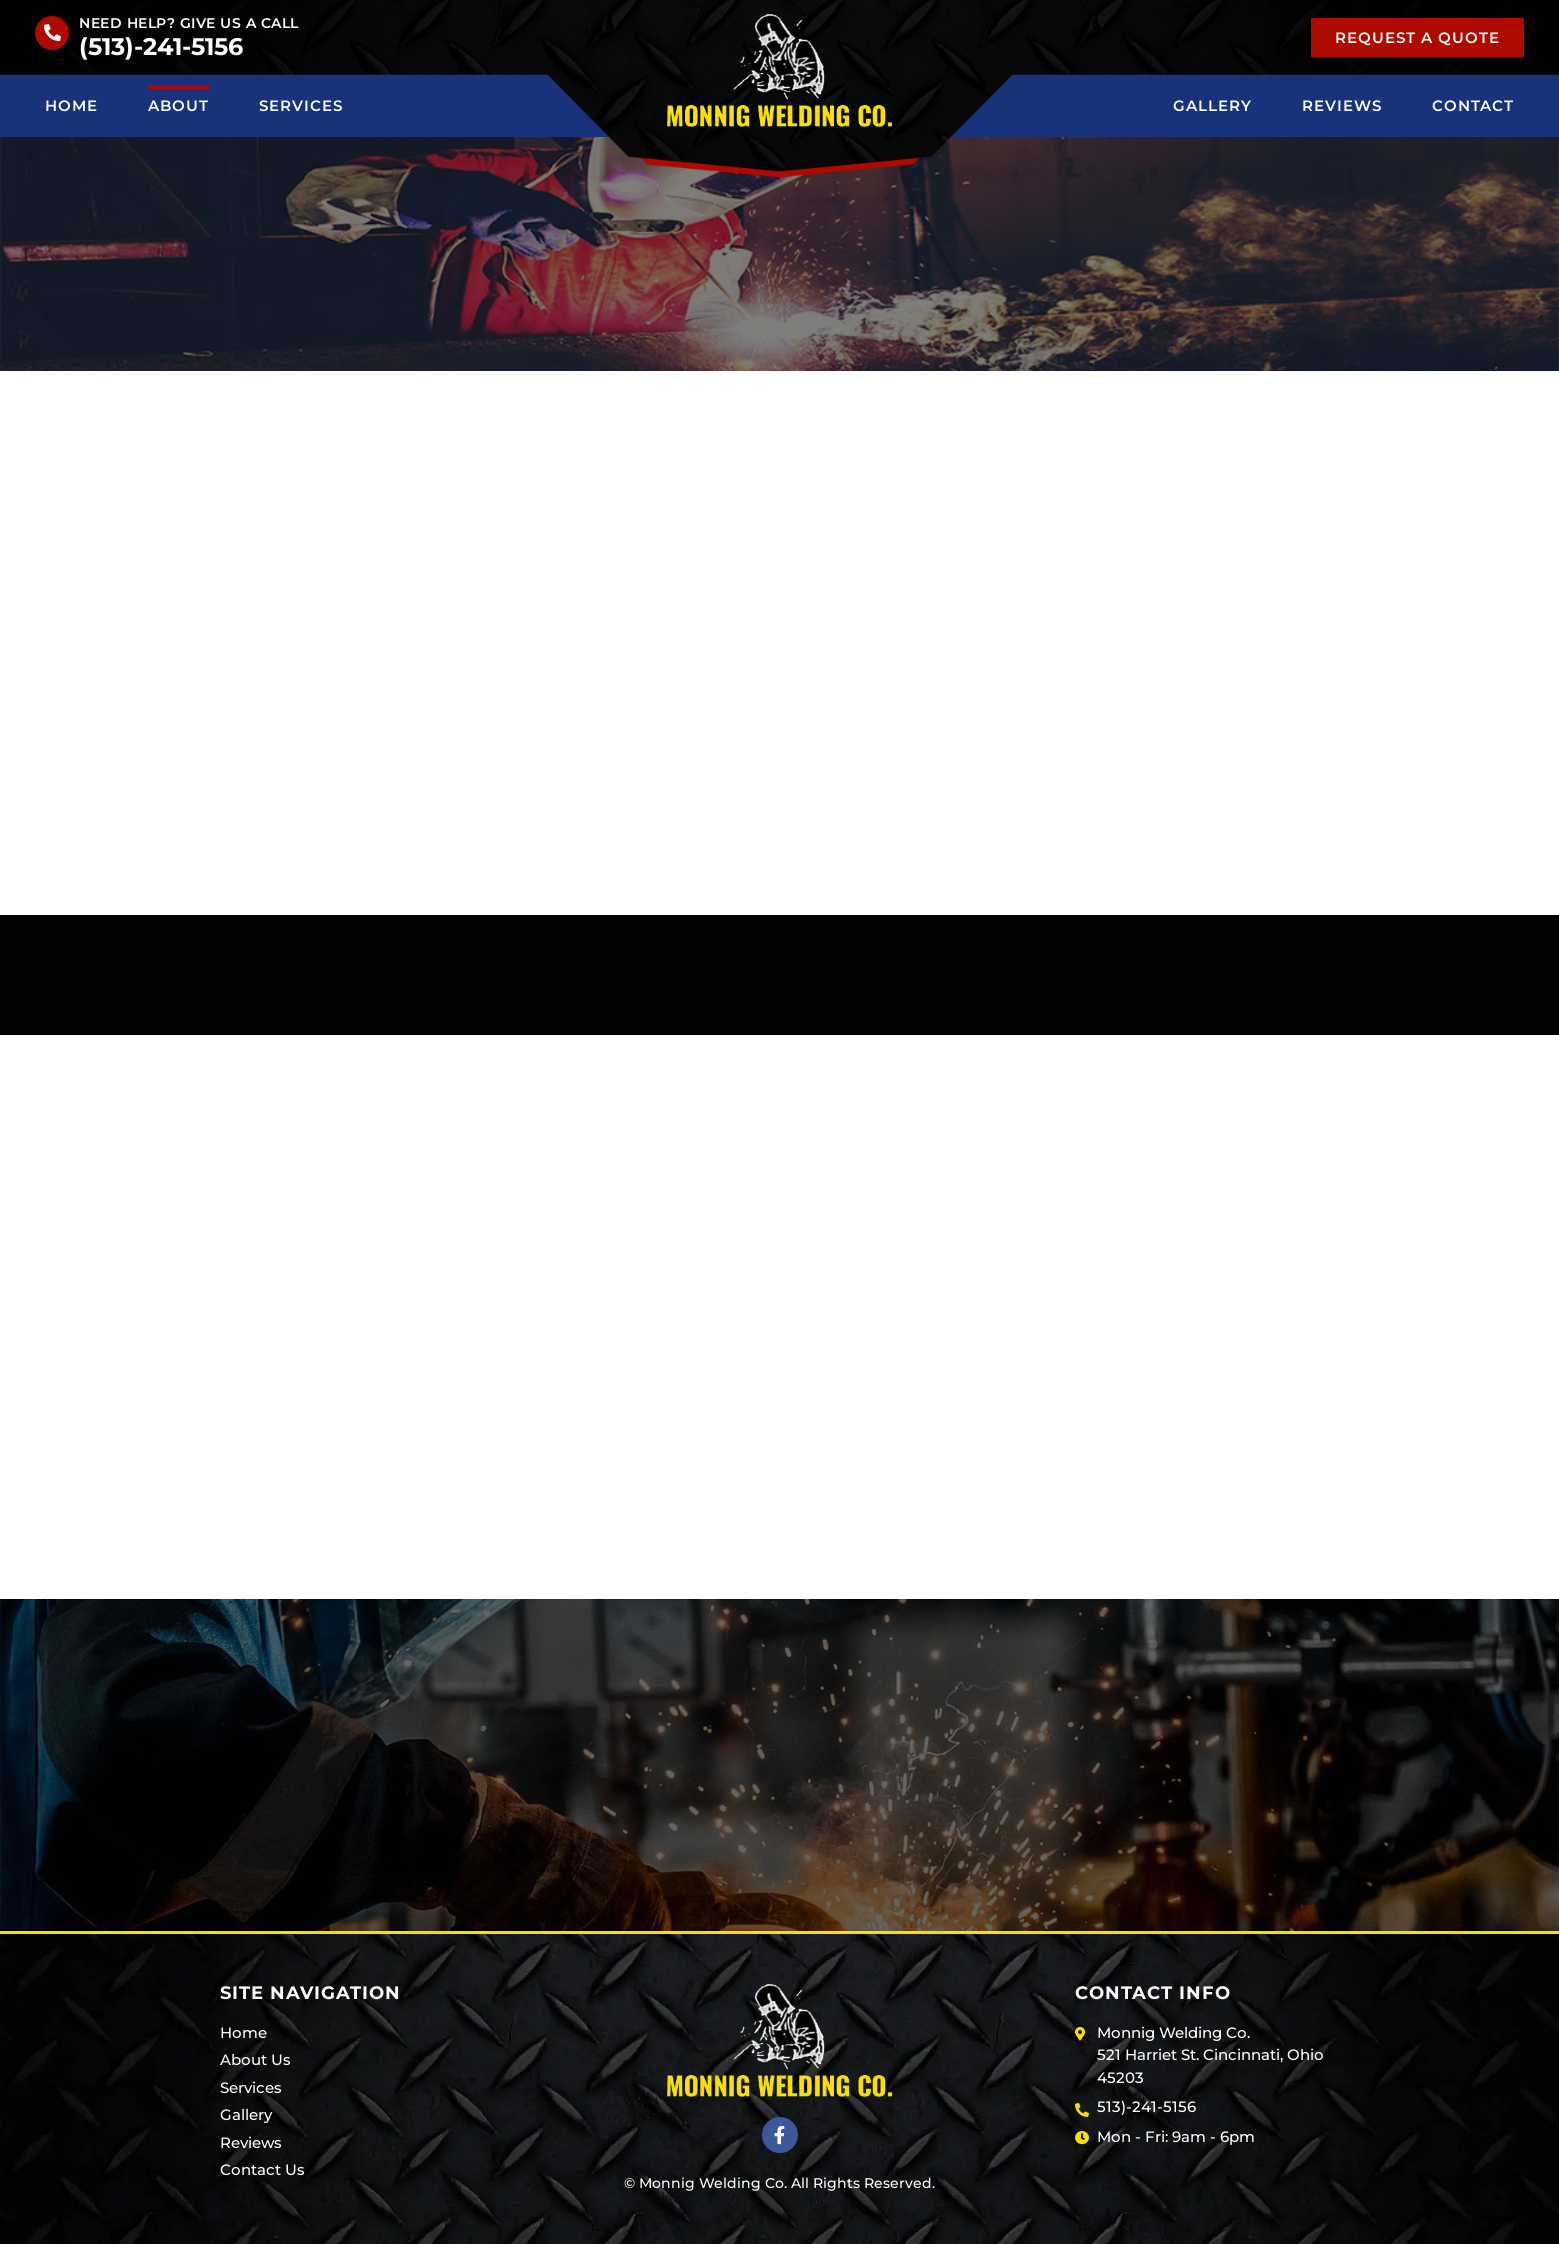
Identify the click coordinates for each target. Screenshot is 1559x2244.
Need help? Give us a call (189, 23)
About (178, 105)
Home (71, 105)
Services (301, 105)
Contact (1473, 105)
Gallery (1212, 105)
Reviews (1342, 105)
